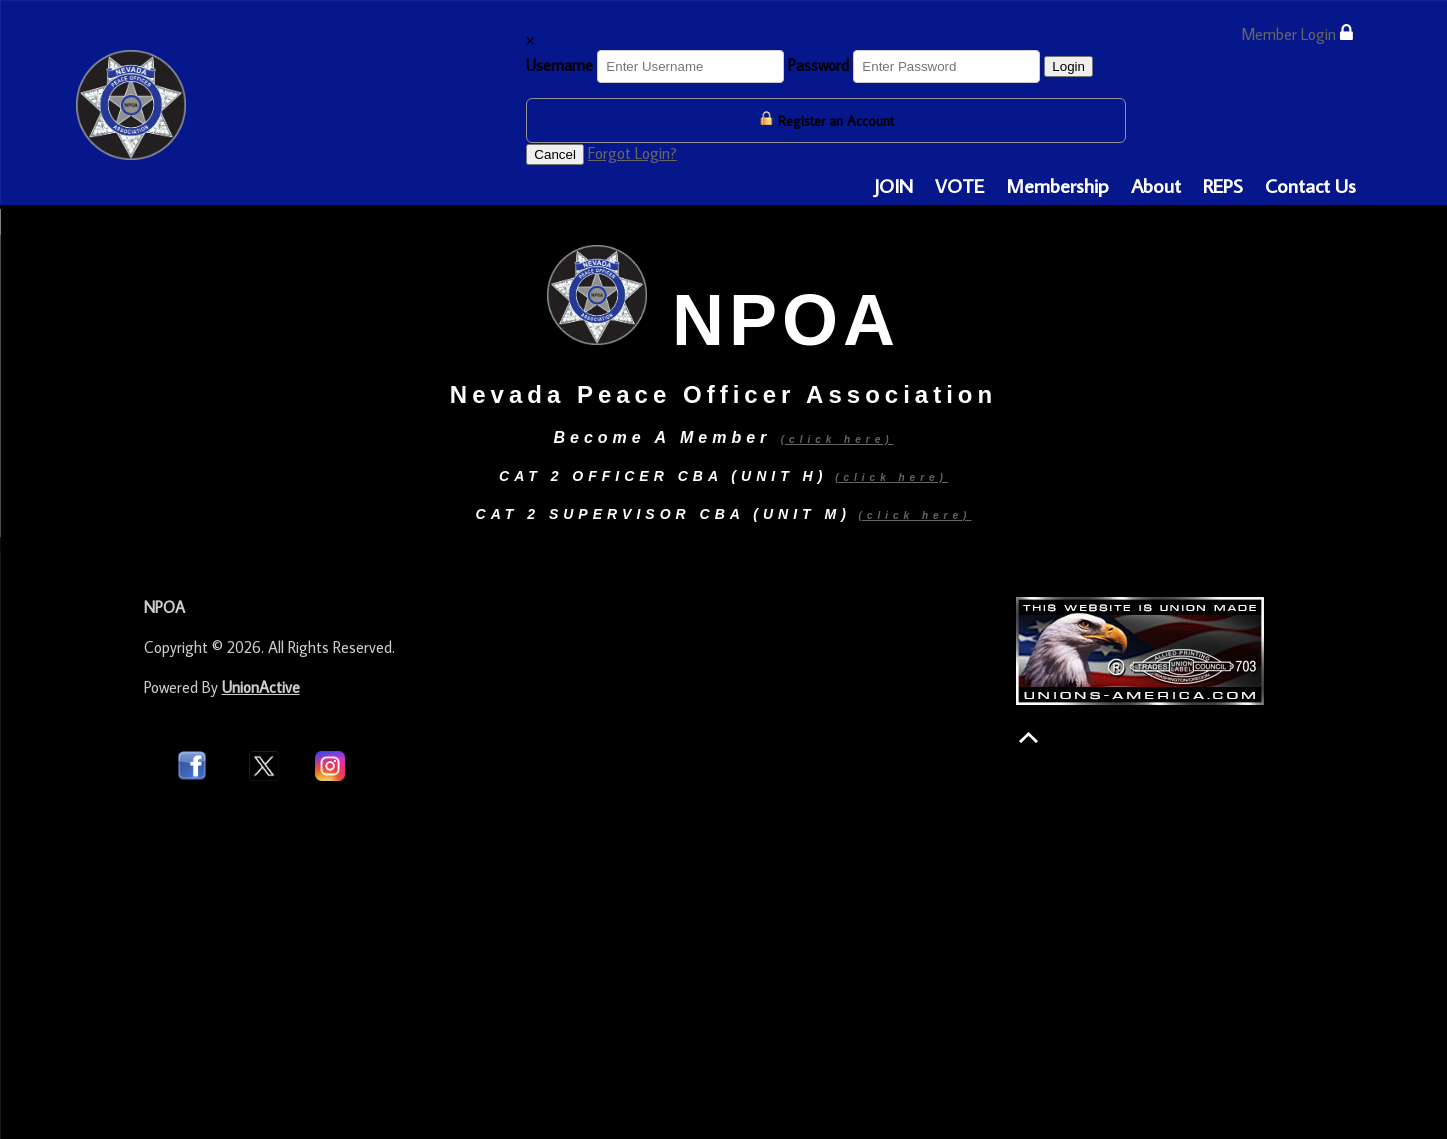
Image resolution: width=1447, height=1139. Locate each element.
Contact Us (1310, 185)
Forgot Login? (632, 153)
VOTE (959, 185)
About (1156, 185)
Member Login (1297, 33)
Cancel (555, 154)
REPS (1223, 185)
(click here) (891, 477)
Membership (1057, 185)
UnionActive (261, 687)
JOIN (893, 185)
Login (1068, 66)
